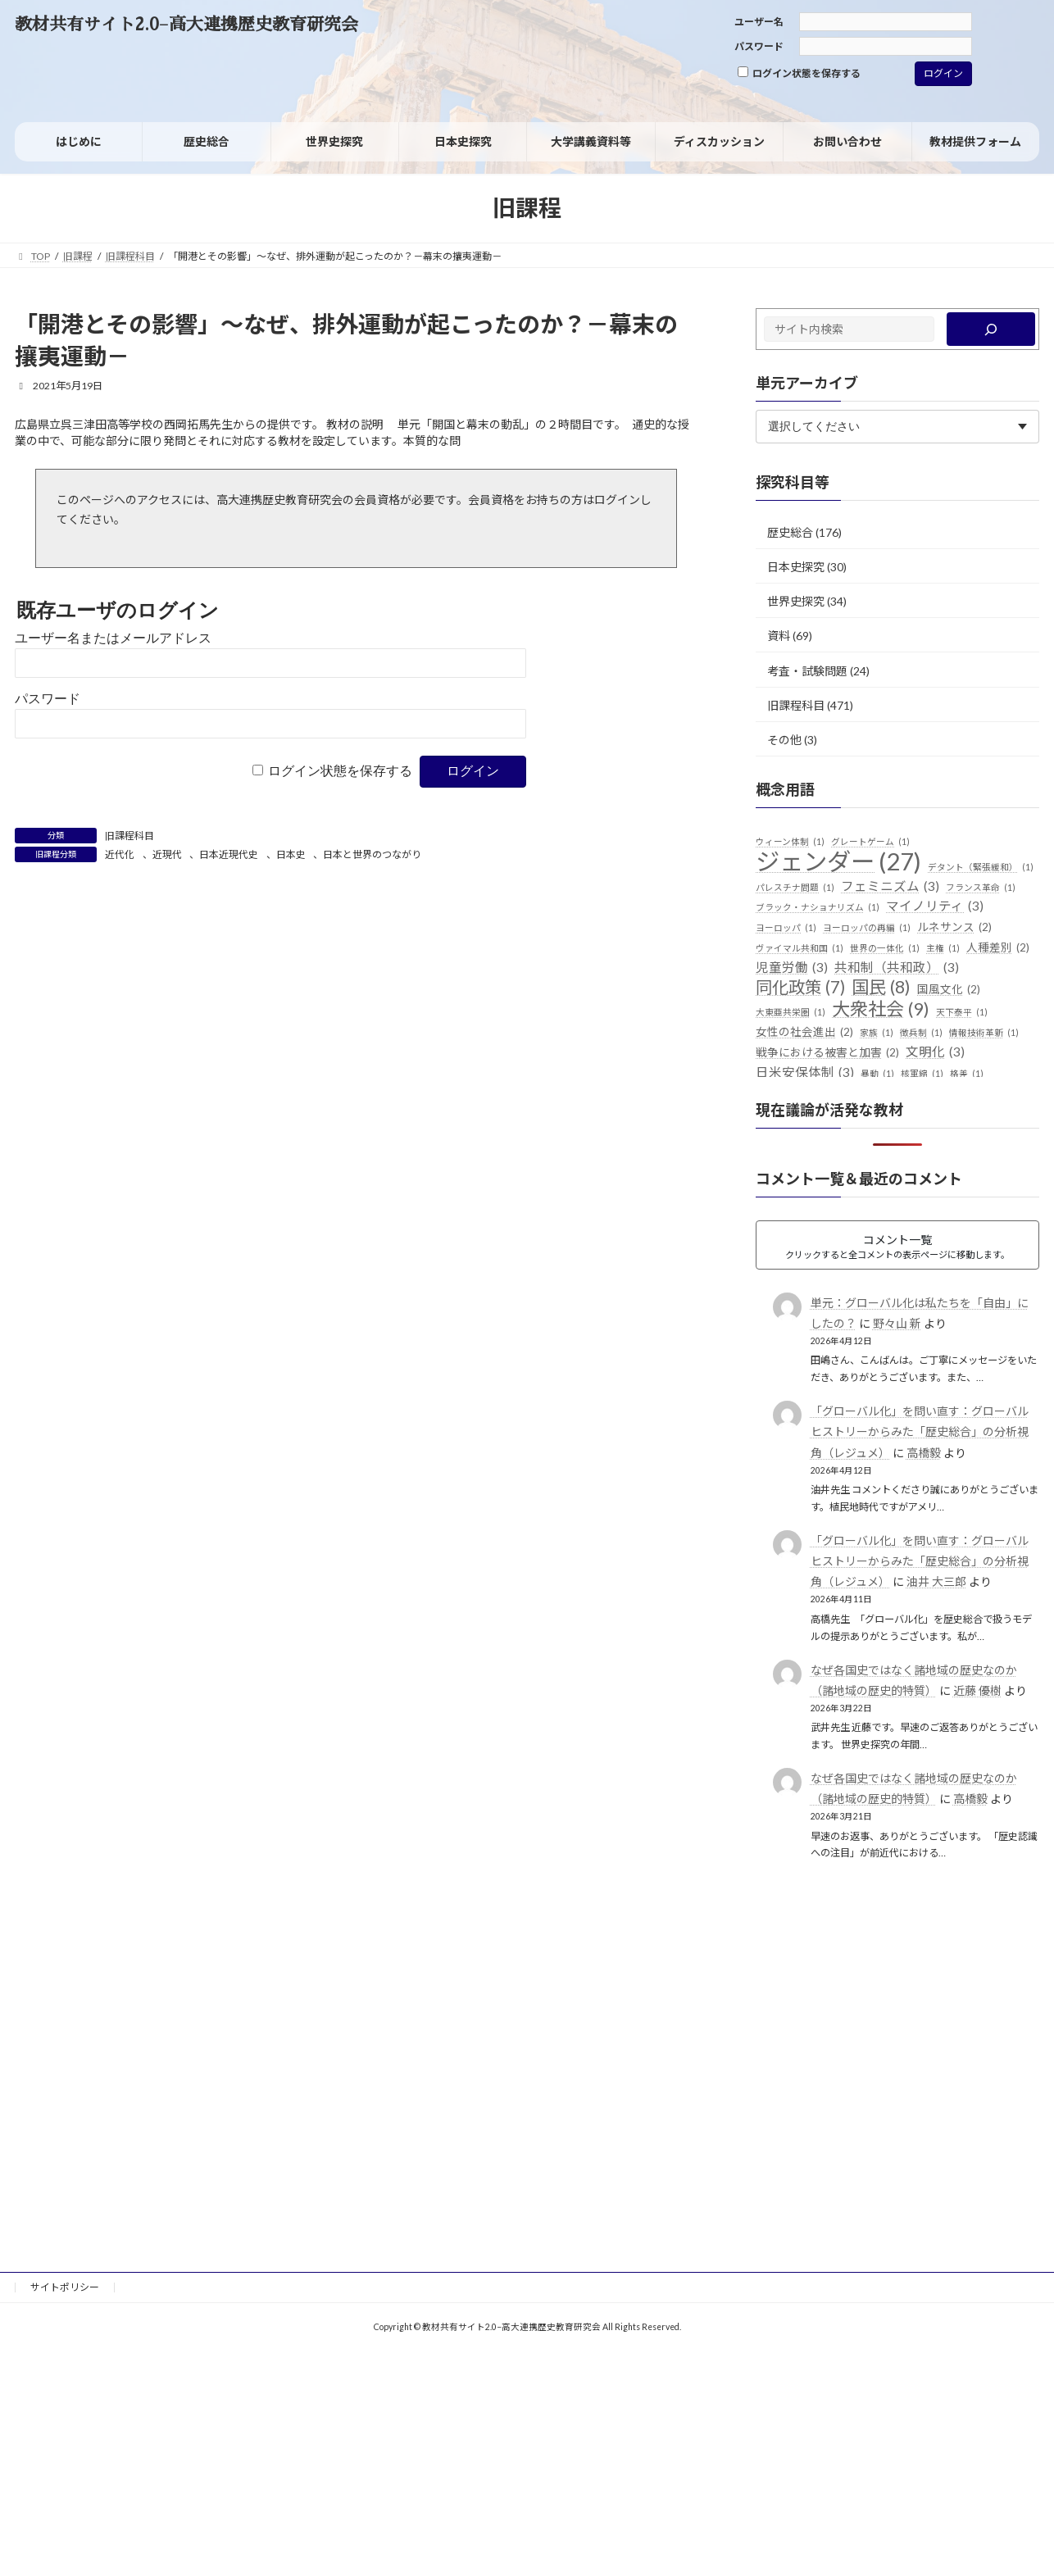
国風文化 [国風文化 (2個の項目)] (948, 990)
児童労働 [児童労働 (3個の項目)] (792, 968)
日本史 (291, 854)
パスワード (759, 46)
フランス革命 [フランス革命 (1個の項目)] (980, 887)
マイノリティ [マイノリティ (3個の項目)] (935, 906)
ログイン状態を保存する (799, 73)
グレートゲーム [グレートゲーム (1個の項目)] (870, 842)
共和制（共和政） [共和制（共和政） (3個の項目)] (896, 968)
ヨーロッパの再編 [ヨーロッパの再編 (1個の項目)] (867, 928)
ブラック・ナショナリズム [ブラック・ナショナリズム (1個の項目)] (817, 907)
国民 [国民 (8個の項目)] (881, 987)
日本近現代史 (228, 854)
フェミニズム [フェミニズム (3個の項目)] (890, 887)
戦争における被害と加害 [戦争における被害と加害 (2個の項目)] (827, 1053)
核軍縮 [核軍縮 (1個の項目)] (922, 1074)
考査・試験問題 (807, 670)
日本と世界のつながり (372, 854)
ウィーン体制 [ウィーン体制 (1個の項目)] (790, 842)
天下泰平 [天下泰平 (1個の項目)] (962, 1012)
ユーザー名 (759, 22)
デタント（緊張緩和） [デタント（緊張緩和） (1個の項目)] (981, 867)
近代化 (119, 854)
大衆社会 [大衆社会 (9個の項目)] (880, 1009)
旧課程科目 (129, 835)
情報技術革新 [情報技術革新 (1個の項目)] (984, 1033)
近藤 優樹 (977, 1690)
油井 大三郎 (936, 1581)
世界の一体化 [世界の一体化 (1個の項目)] (885, 948)
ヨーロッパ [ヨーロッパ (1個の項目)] (786, 928)
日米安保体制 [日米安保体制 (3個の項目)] (805, 1073)
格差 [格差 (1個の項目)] (967, 1074)
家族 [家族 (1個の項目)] (876, 1033)
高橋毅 (923, 1453)
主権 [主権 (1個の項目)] (943, 948)
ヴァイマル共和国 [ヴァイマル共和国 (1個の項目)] (799, 948)
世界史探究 (796, 601)
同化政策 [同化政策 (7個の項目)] (800, 987)
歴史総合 (790, 532)
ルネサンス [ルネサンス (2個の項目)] (954, 928)
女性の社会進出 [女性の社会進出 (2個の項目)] (804, 1033)
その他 (784, 740)
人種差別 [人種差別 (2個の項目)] (997, 948)
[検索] (991, 329)
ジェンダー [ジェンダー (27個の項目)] (838, 861)
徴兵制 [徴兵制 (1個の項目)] (921, 1033)
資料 (778, 636)
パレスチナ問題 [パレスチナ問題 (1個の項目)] (795, 887)
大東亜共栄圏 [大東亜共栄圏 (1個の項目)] (790, 1012)
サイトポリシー (64, 2287)
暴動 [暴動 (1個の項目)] (877, 1074)
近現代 (167, 854)
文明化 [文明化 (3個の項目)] (935, 1052)
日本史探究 (796, 567)
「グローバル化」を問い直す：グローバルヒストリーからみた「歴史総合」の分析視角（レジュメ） (920, 1431)
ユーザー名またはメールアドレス (113, 638)
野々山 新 (897, 1323)
